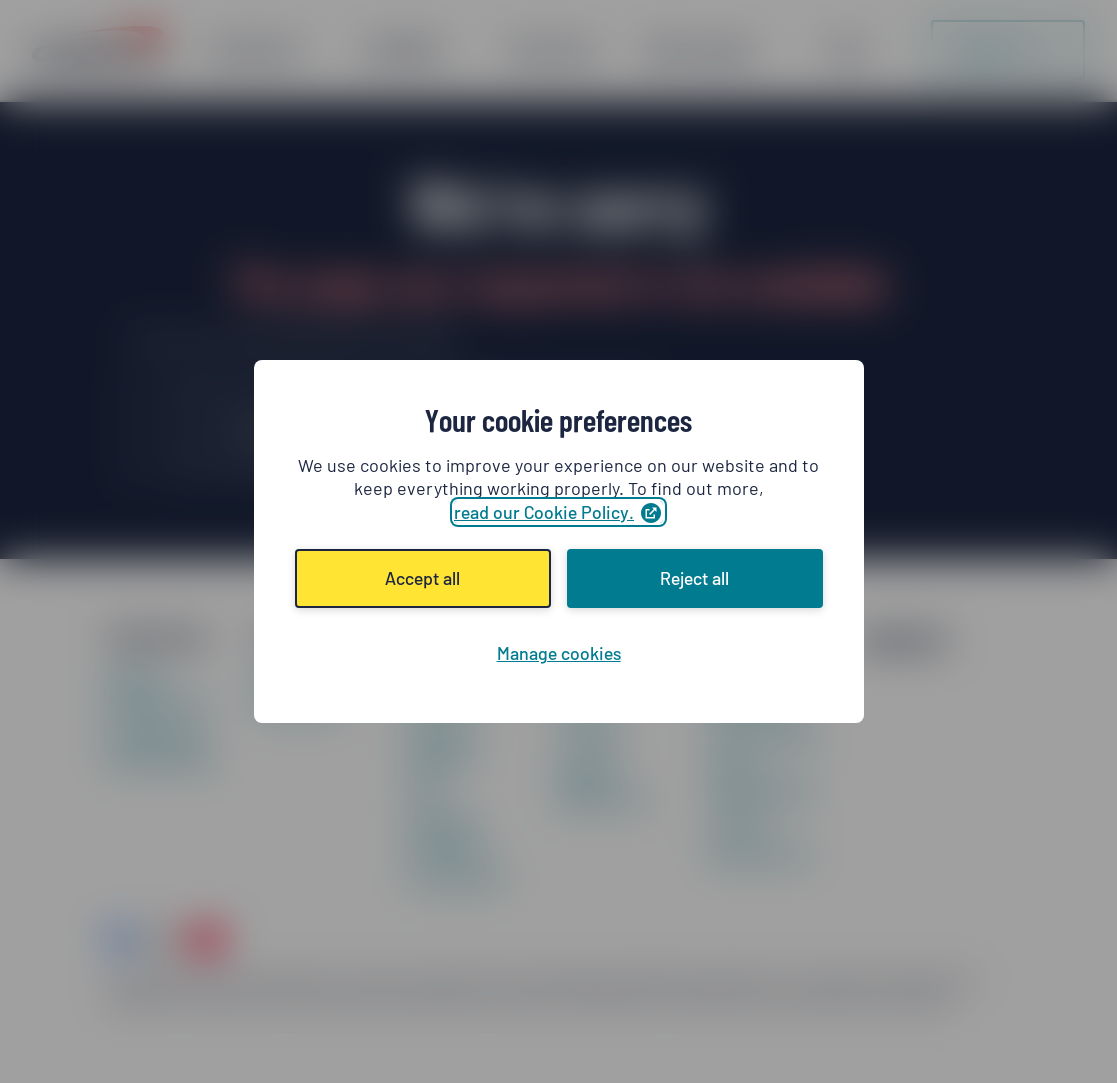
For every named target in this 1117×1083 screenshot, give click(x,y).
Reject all (694, 578)
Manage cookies (559, 653)
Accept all (422, 578)
